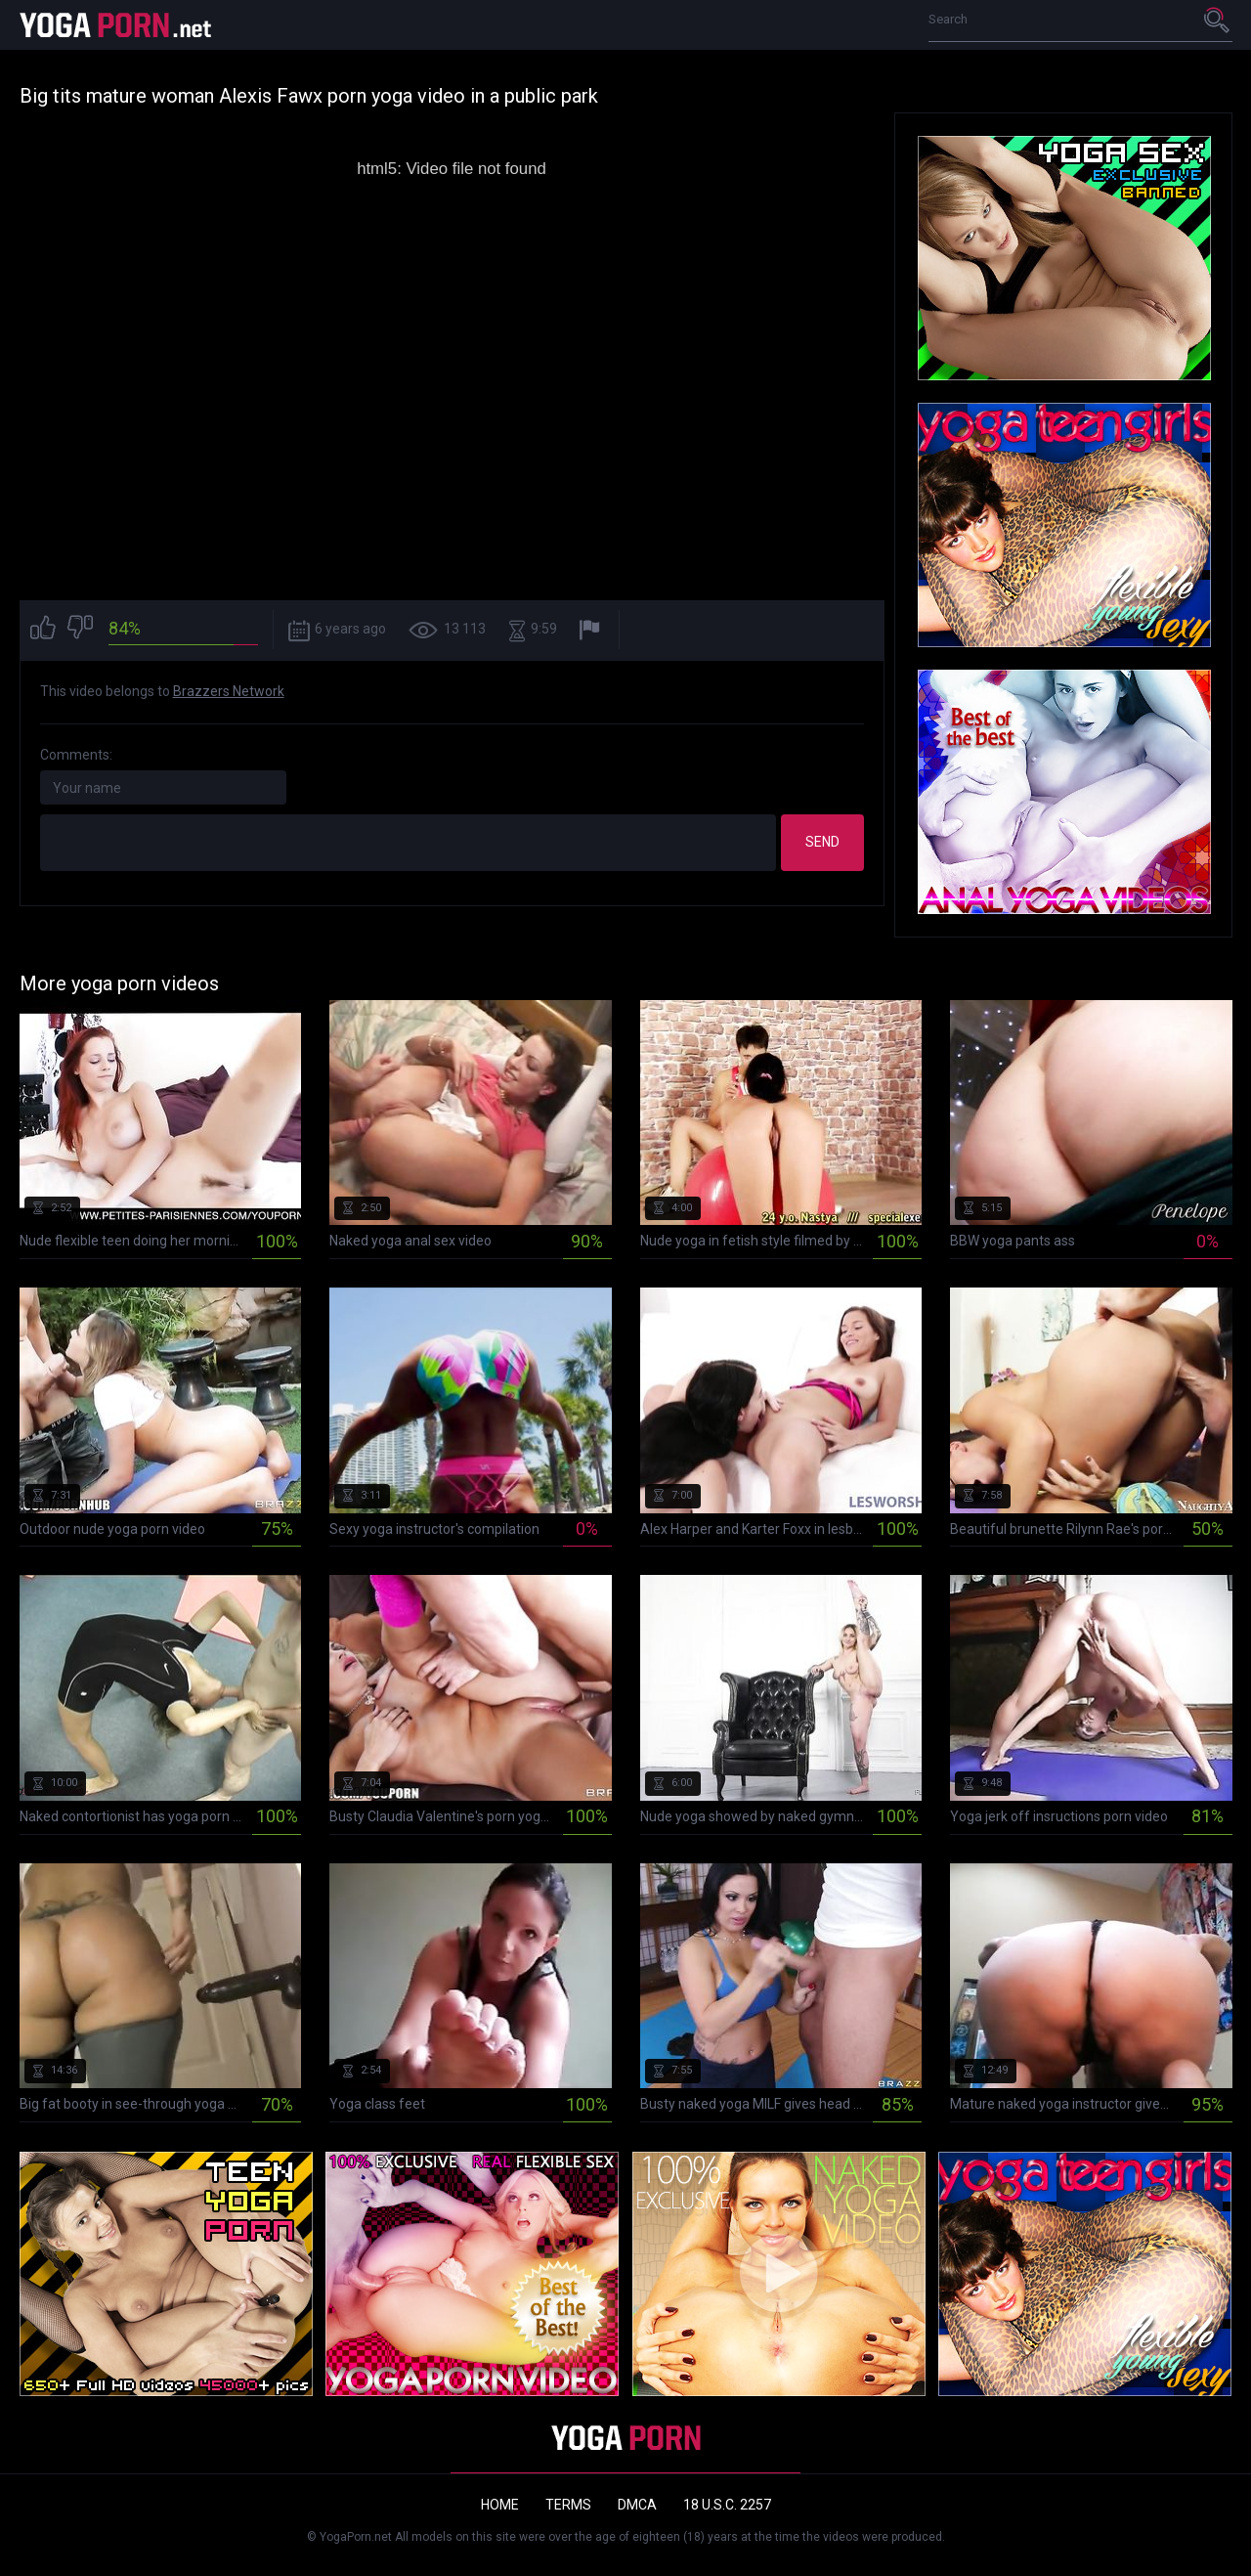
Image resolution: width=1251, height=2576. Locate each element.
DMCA (637, 2504)
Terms (568, 2504)
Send (822, 842)
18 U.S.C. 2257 (727, 2504)
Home (500, 2504)
